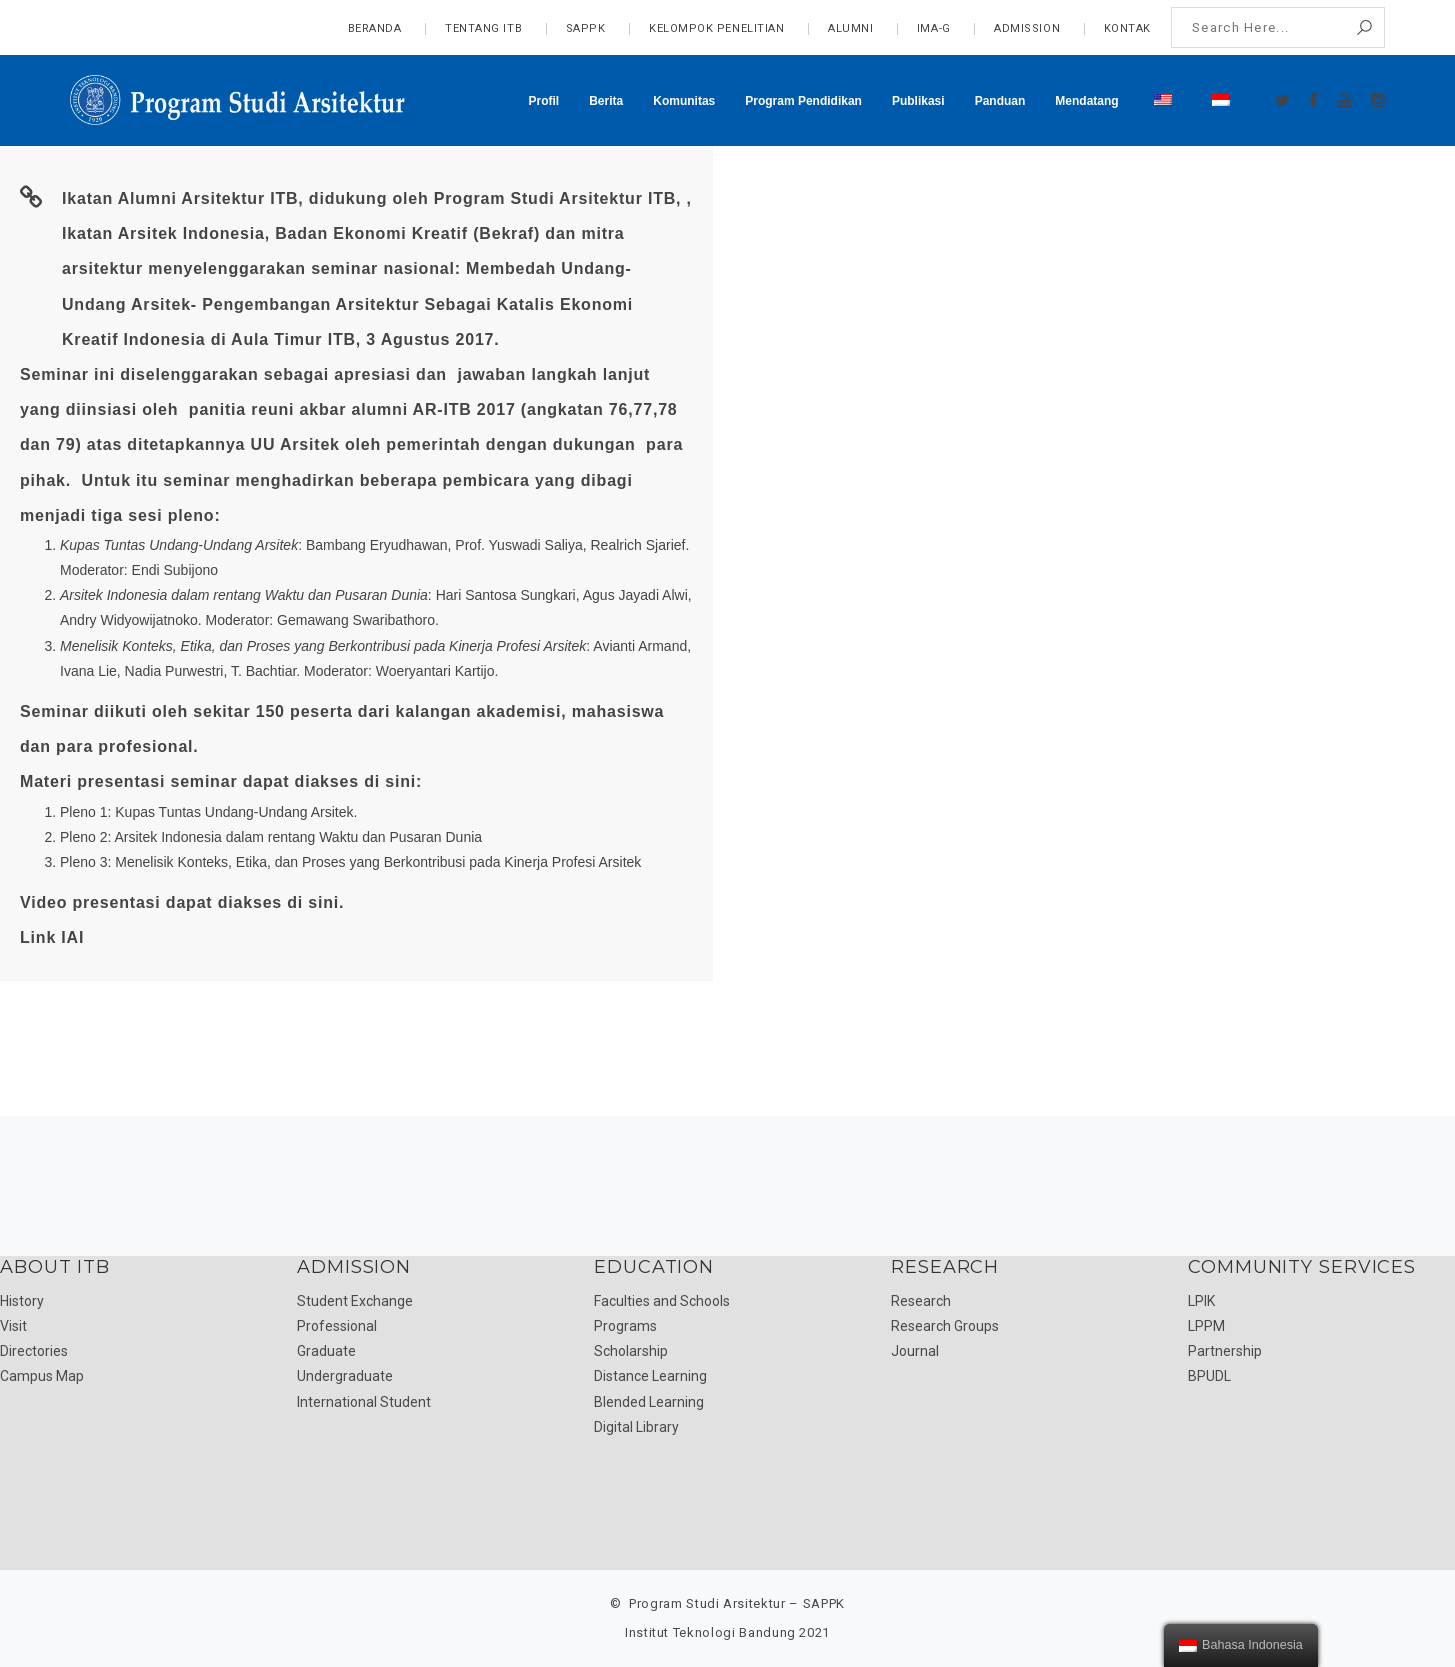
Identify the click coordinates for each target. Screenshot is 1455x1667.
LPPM (1206, 1326)
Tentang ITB (483, 28)
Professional (337, 1326)
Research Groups (945, 1326)
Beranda (375, 28)
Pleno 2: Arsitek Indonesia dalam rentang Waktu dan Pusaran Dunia (271, 837)
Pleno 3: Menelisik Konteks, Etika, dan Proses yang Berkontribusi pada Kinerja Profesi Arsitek (350, 862)
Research (921, 1301)
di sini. (315, 902)
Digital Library (636, 1427)
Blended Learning (649, 1402)
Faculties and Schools (662, 1301)
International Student (364, 1402)
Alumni (850, 28)
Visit (13, 1326)
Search (1364, 27)
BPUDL (1209, 1376)
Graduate (326, 1351)
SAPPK (586, 28)
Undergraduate (345, 1376)
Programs (625, 1326)
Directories (34, 1351)
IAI (72, 937)
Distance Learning (650, 1376)
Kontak (1127, 28)
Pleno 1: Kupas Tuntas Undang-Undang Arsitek (206, 812)
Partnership (1225, 1351)
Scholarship (631, 1351)
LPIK (1201, 1301)
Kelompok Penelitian (716, 28)
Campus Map (42, 1376)
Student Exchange (355, 1301)
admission (1027, 28)
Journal (915, 1351)
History (22, 1301)
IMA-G (934, 28)
